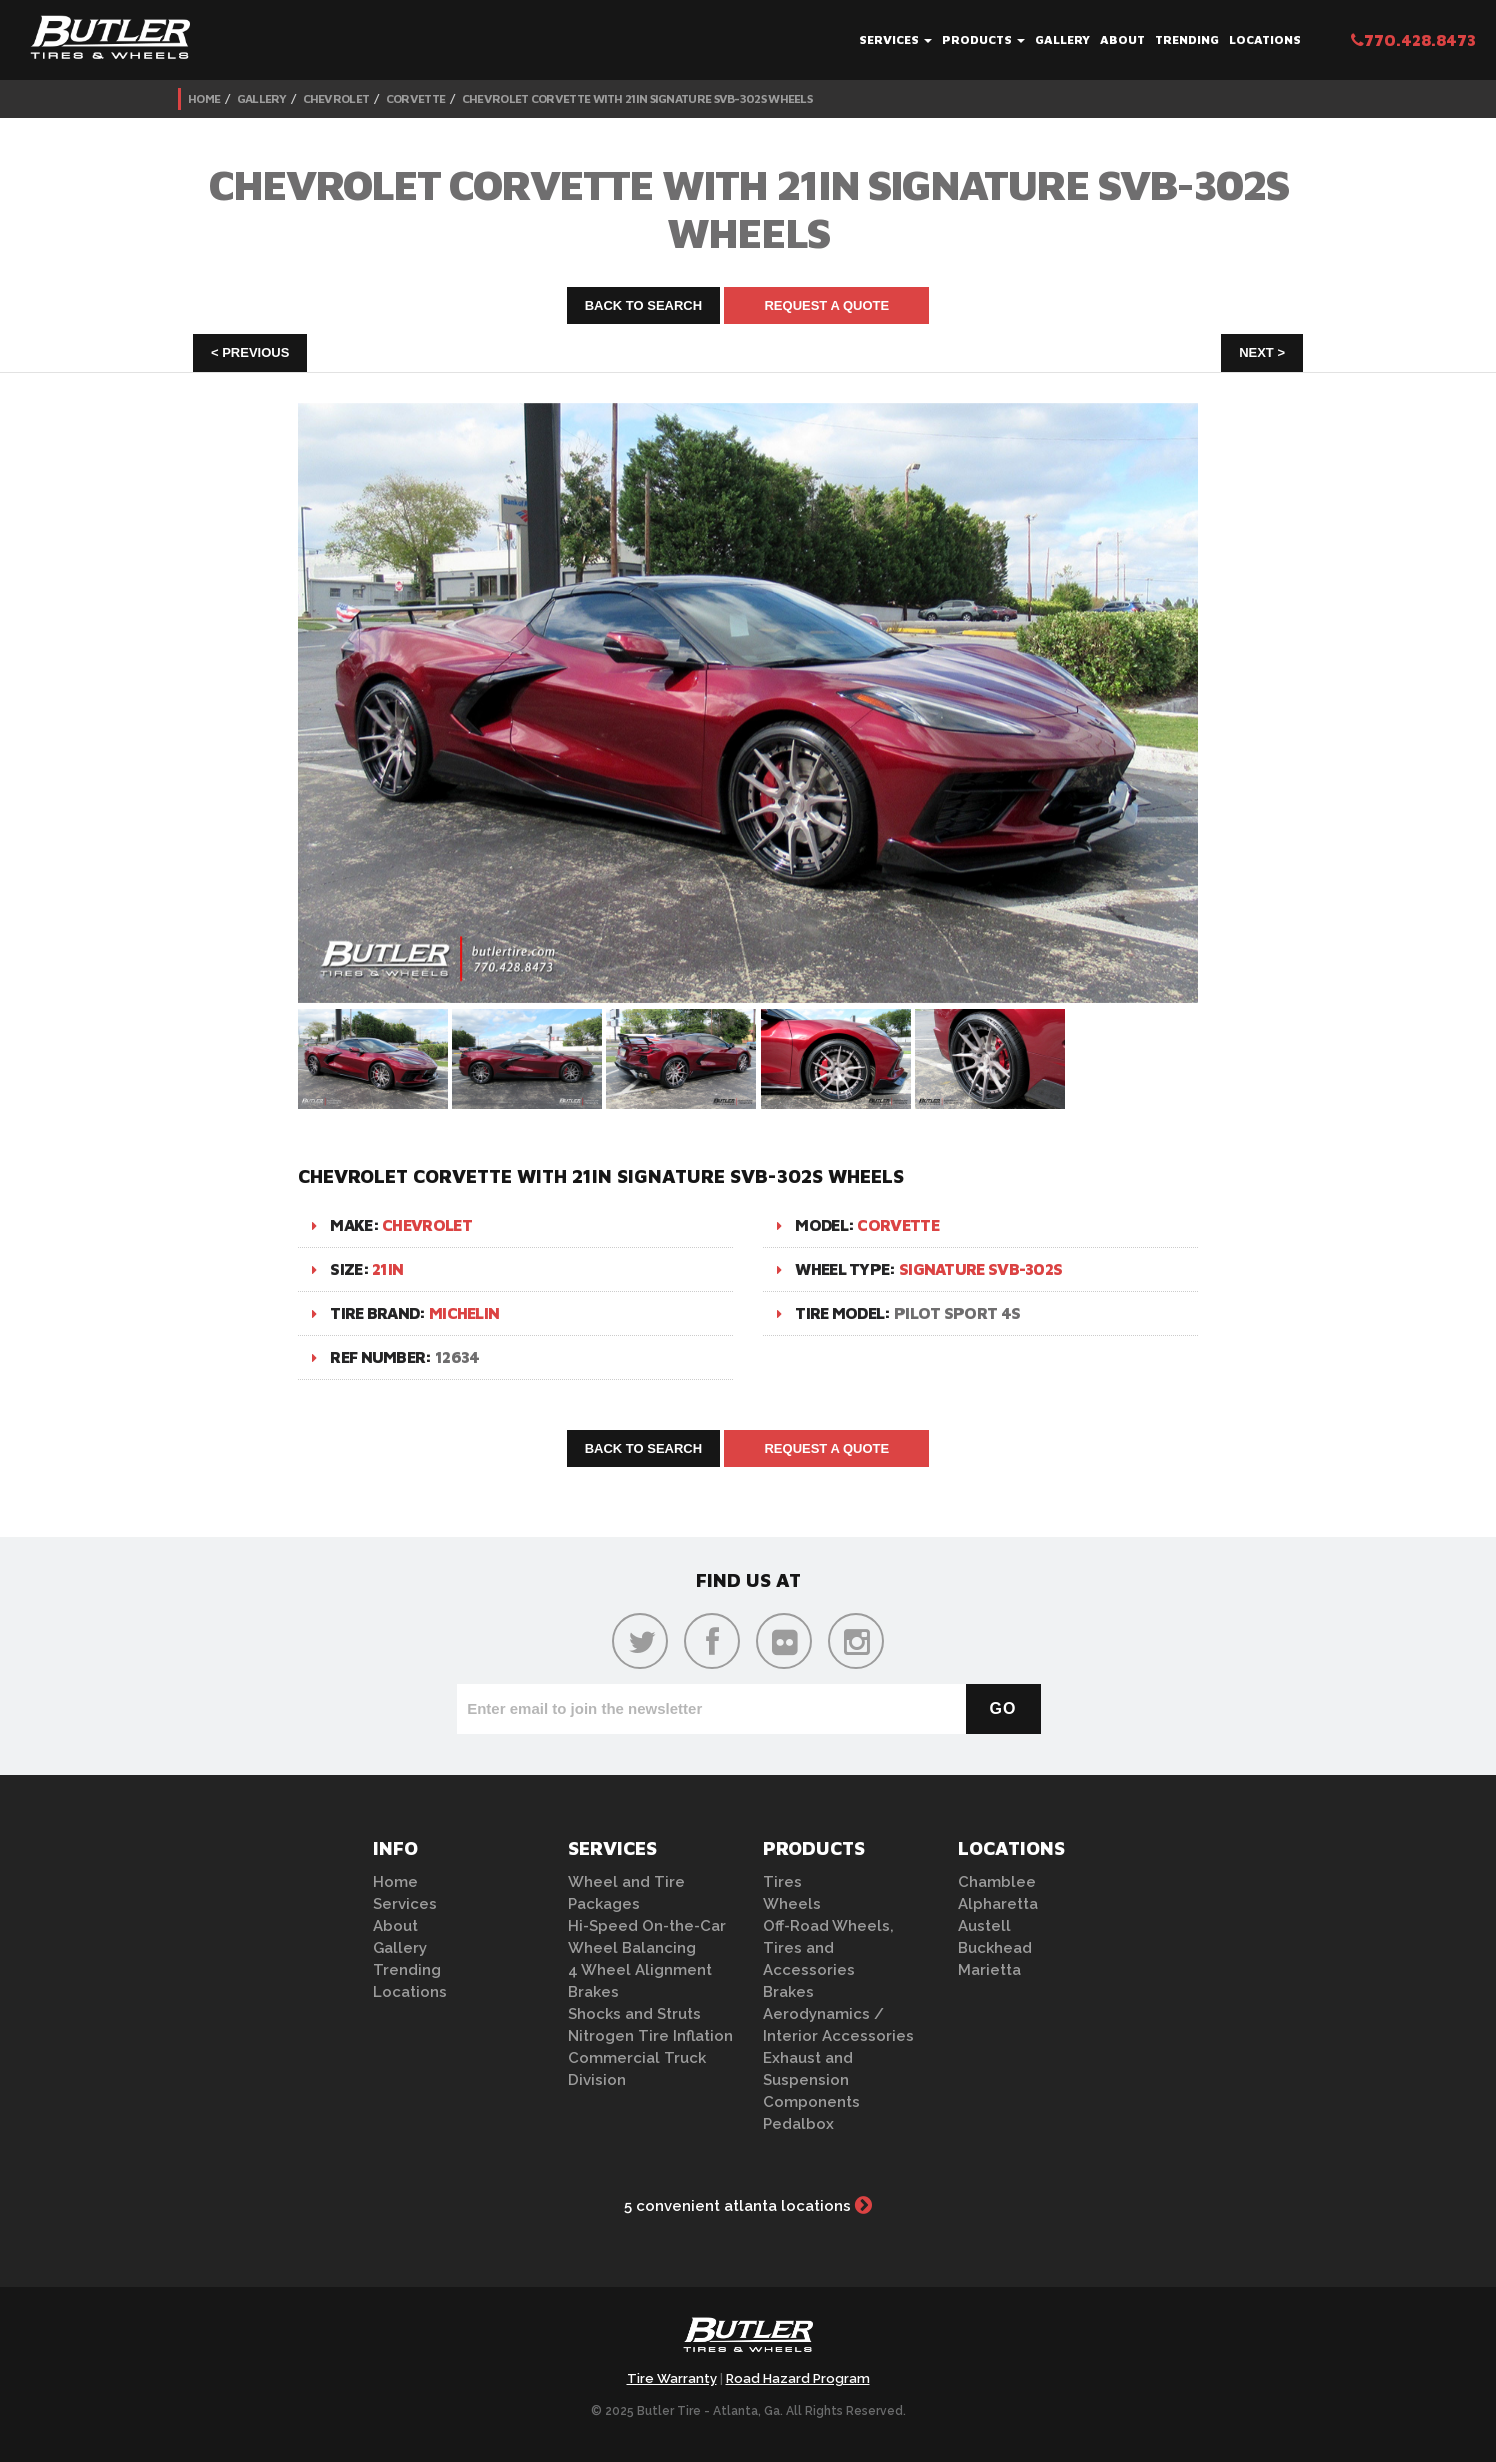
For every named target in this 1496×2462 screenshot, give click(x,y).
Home (204, 98)
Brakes (593, 1992)
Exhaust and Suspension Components (811, 2080)
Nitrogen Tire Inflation (650, 2036)
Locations (1265, 39)
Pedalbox (798, 2124)
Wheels (792, 1904)
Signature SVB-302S (980, 1269)
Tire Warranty (672, 2378)
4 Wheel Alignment (640, 1970)
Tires (782, 1882)
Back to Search (644, 305)
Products (983, 39)
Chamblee (997, 1882)
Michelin (464, 1313)
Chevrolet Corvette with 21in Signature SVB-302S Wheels (637, 98)
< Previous (250, 352)
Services (895, 39)
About (1122, 39)
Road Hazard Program (798, 2378)
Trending (1187, 39)
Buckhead (995, 1948)
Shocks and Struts (634, 2014)
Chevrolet (336, 98)
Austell (984, 1926)
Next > (1262, 352)
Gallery (1062, 39)
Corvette (415, 98)
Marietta (989, 1970)
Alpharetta (998, 1904)
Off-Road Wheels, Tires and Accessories (828, 1948)
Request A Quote (826, 305)
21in (387, 1269)
